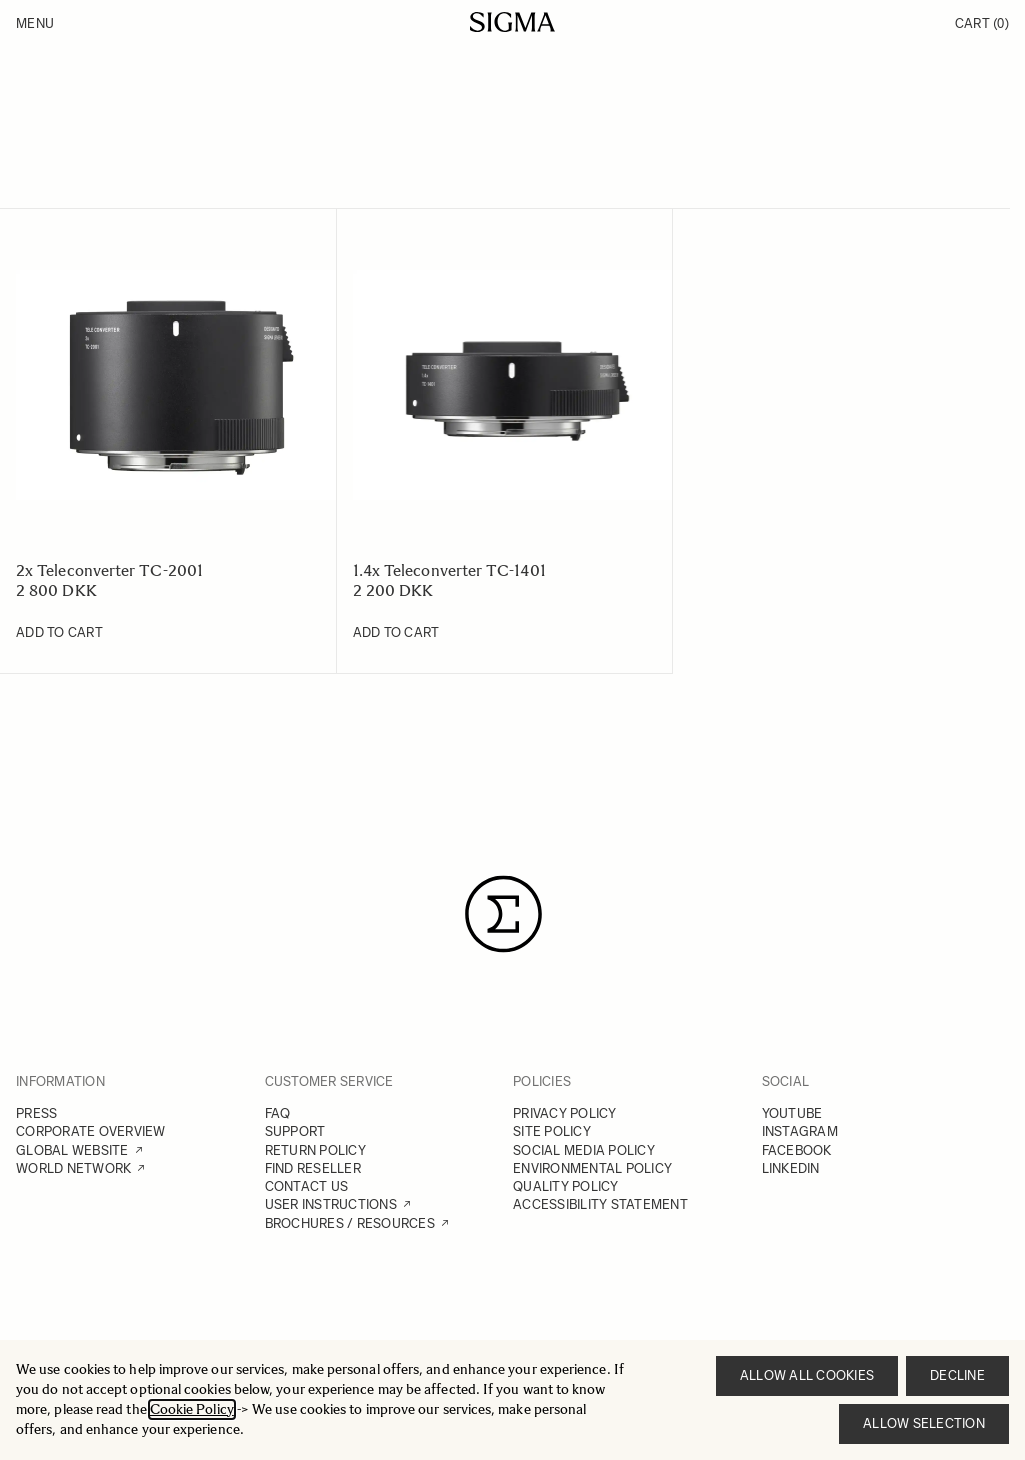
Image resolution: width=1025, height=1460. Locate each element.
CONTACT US (307, 1186)
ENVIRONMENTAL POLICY (592, 1168)
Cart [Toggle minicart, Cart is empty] (982, 23)
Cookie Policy (192, 1409)
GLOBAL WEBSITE (72, 1150)
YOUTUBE (792, 1113)
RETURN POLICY (315, 1150)
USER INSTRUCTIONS (331, 1204)
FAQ (278, 1113)
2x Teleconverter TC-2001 (109, 570)
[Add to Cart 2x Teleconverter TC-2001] (59, 633)
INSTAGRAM (800, 1131)
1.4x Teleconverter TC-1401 (449, 570)
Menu (35, 23)
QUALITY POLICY (566, 1186)
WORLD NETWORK (73, 1168)
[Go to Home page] (512, 22)
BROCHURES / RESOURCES (350, 1223)
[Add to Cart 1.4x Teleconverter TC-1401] (396, 633)
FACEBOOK (797, 1150)
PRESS (36, 1113)
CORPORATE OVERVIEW (91, 1131)
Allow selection (924, 1423)
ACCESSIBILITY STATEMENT (600, 1204)
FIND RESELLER (313, 1168)
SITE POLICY (552, 1131)
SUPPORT (295, 1131)
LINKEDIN (791, 1168)
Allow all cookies (807, 1375)
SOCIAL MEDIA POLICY (584, 1150)
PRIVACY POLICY (565, 1113)
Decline (957, 1375)
